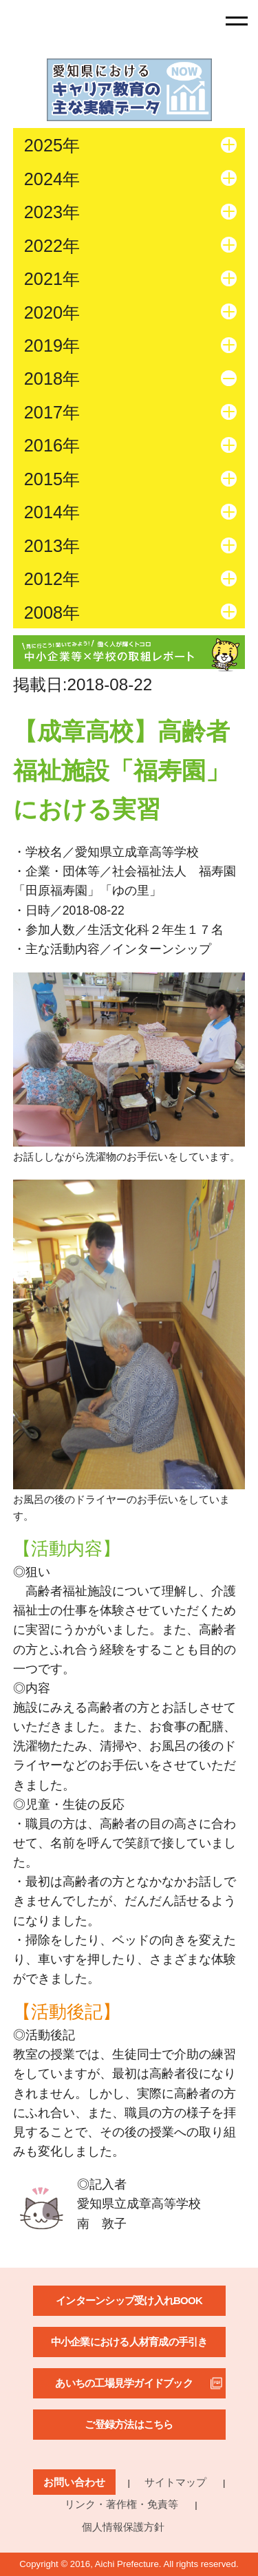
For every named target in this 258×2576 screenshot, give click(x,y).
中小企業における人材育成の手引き (129, 2342)
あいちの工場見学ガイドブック (124, 2383)
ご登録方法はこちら (129, 2424)
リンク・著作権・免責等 (121, 2504)
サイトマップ (175, 2482)
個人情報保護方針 (123, 2527)
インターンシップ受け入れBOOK (129, 2300)
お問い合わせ (74, 2482)
